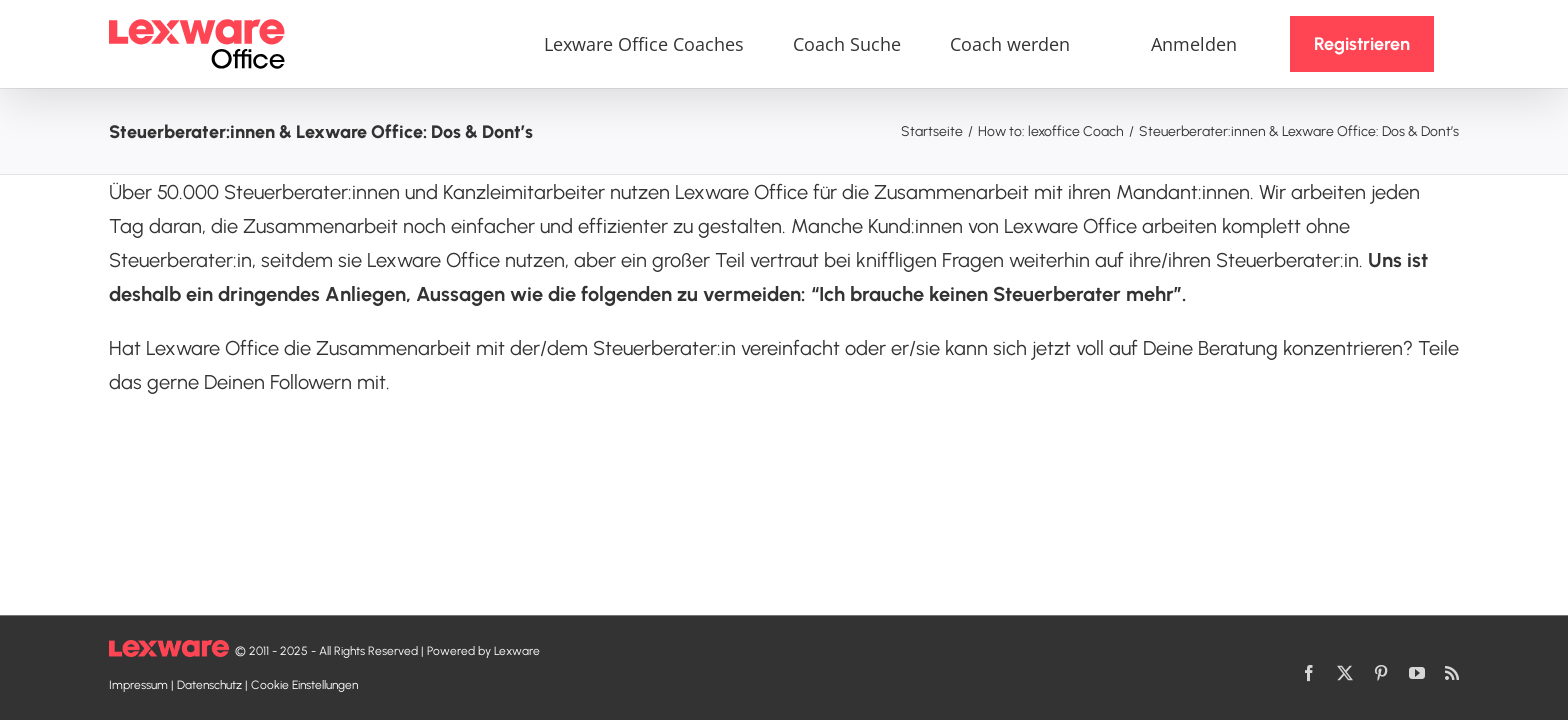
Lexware (517, 651)
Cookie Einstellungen (304, 685)
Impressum (138, 685)
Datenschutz (209, 685)
